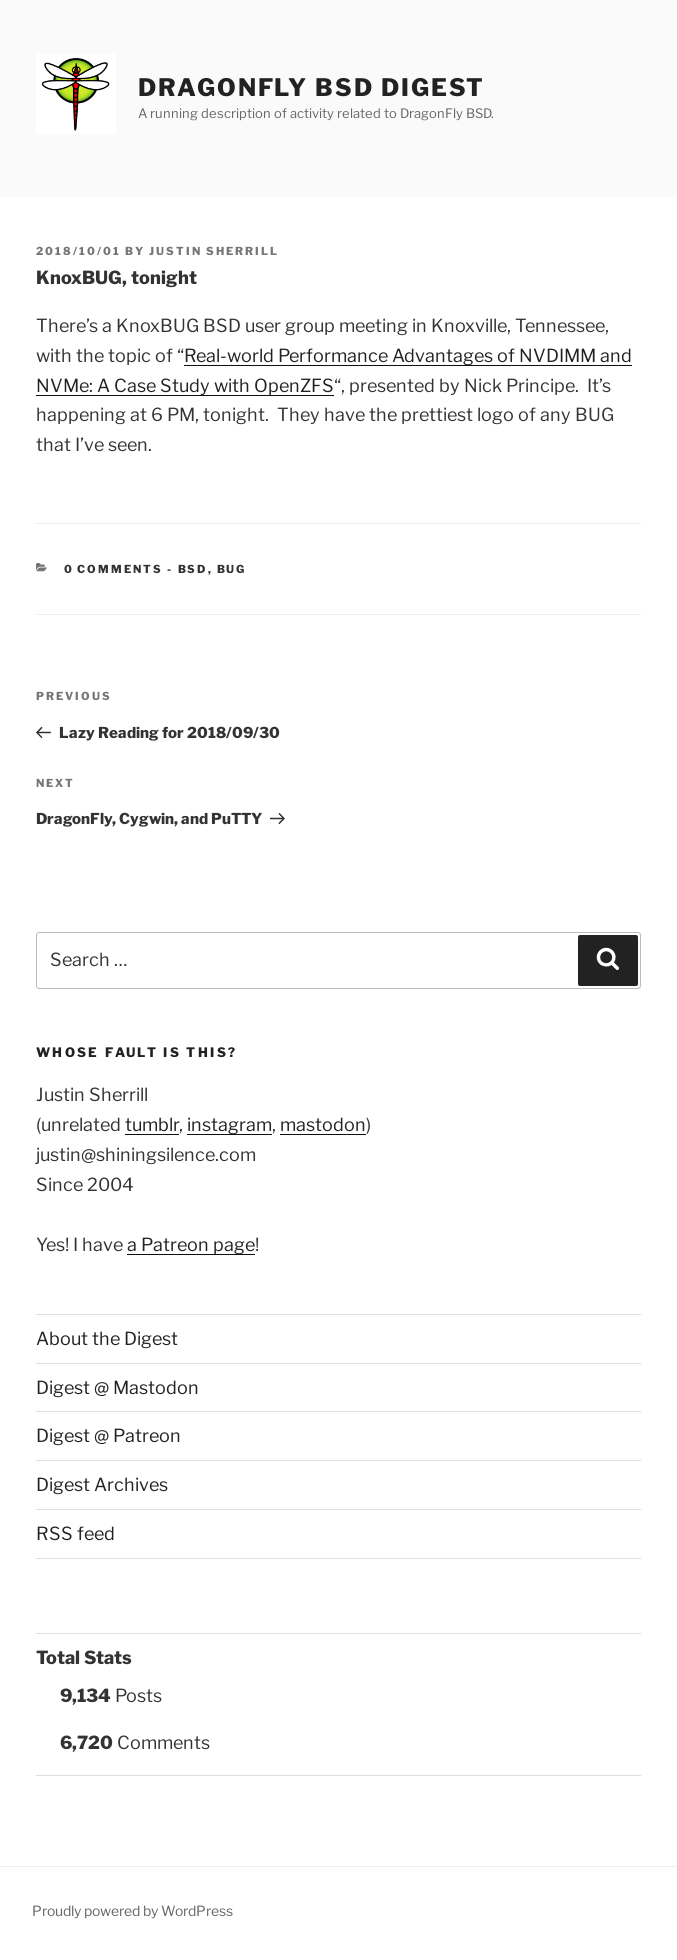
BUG (232, 569)
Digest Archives (102, 1484)
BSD (193, 569)
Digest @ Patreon (108, 1435)
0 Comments (114, 569)
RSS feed (75, 1533)
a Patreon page (191, 1244)
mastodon (323, 1124)
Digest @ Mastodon (117, 1387)
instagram (229, 1124)
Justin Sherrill (214, 251)
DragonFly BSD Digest (311, 87)
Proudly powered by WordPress (132, 1910)
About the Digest (107, 1338)
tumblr (152, 1124)
